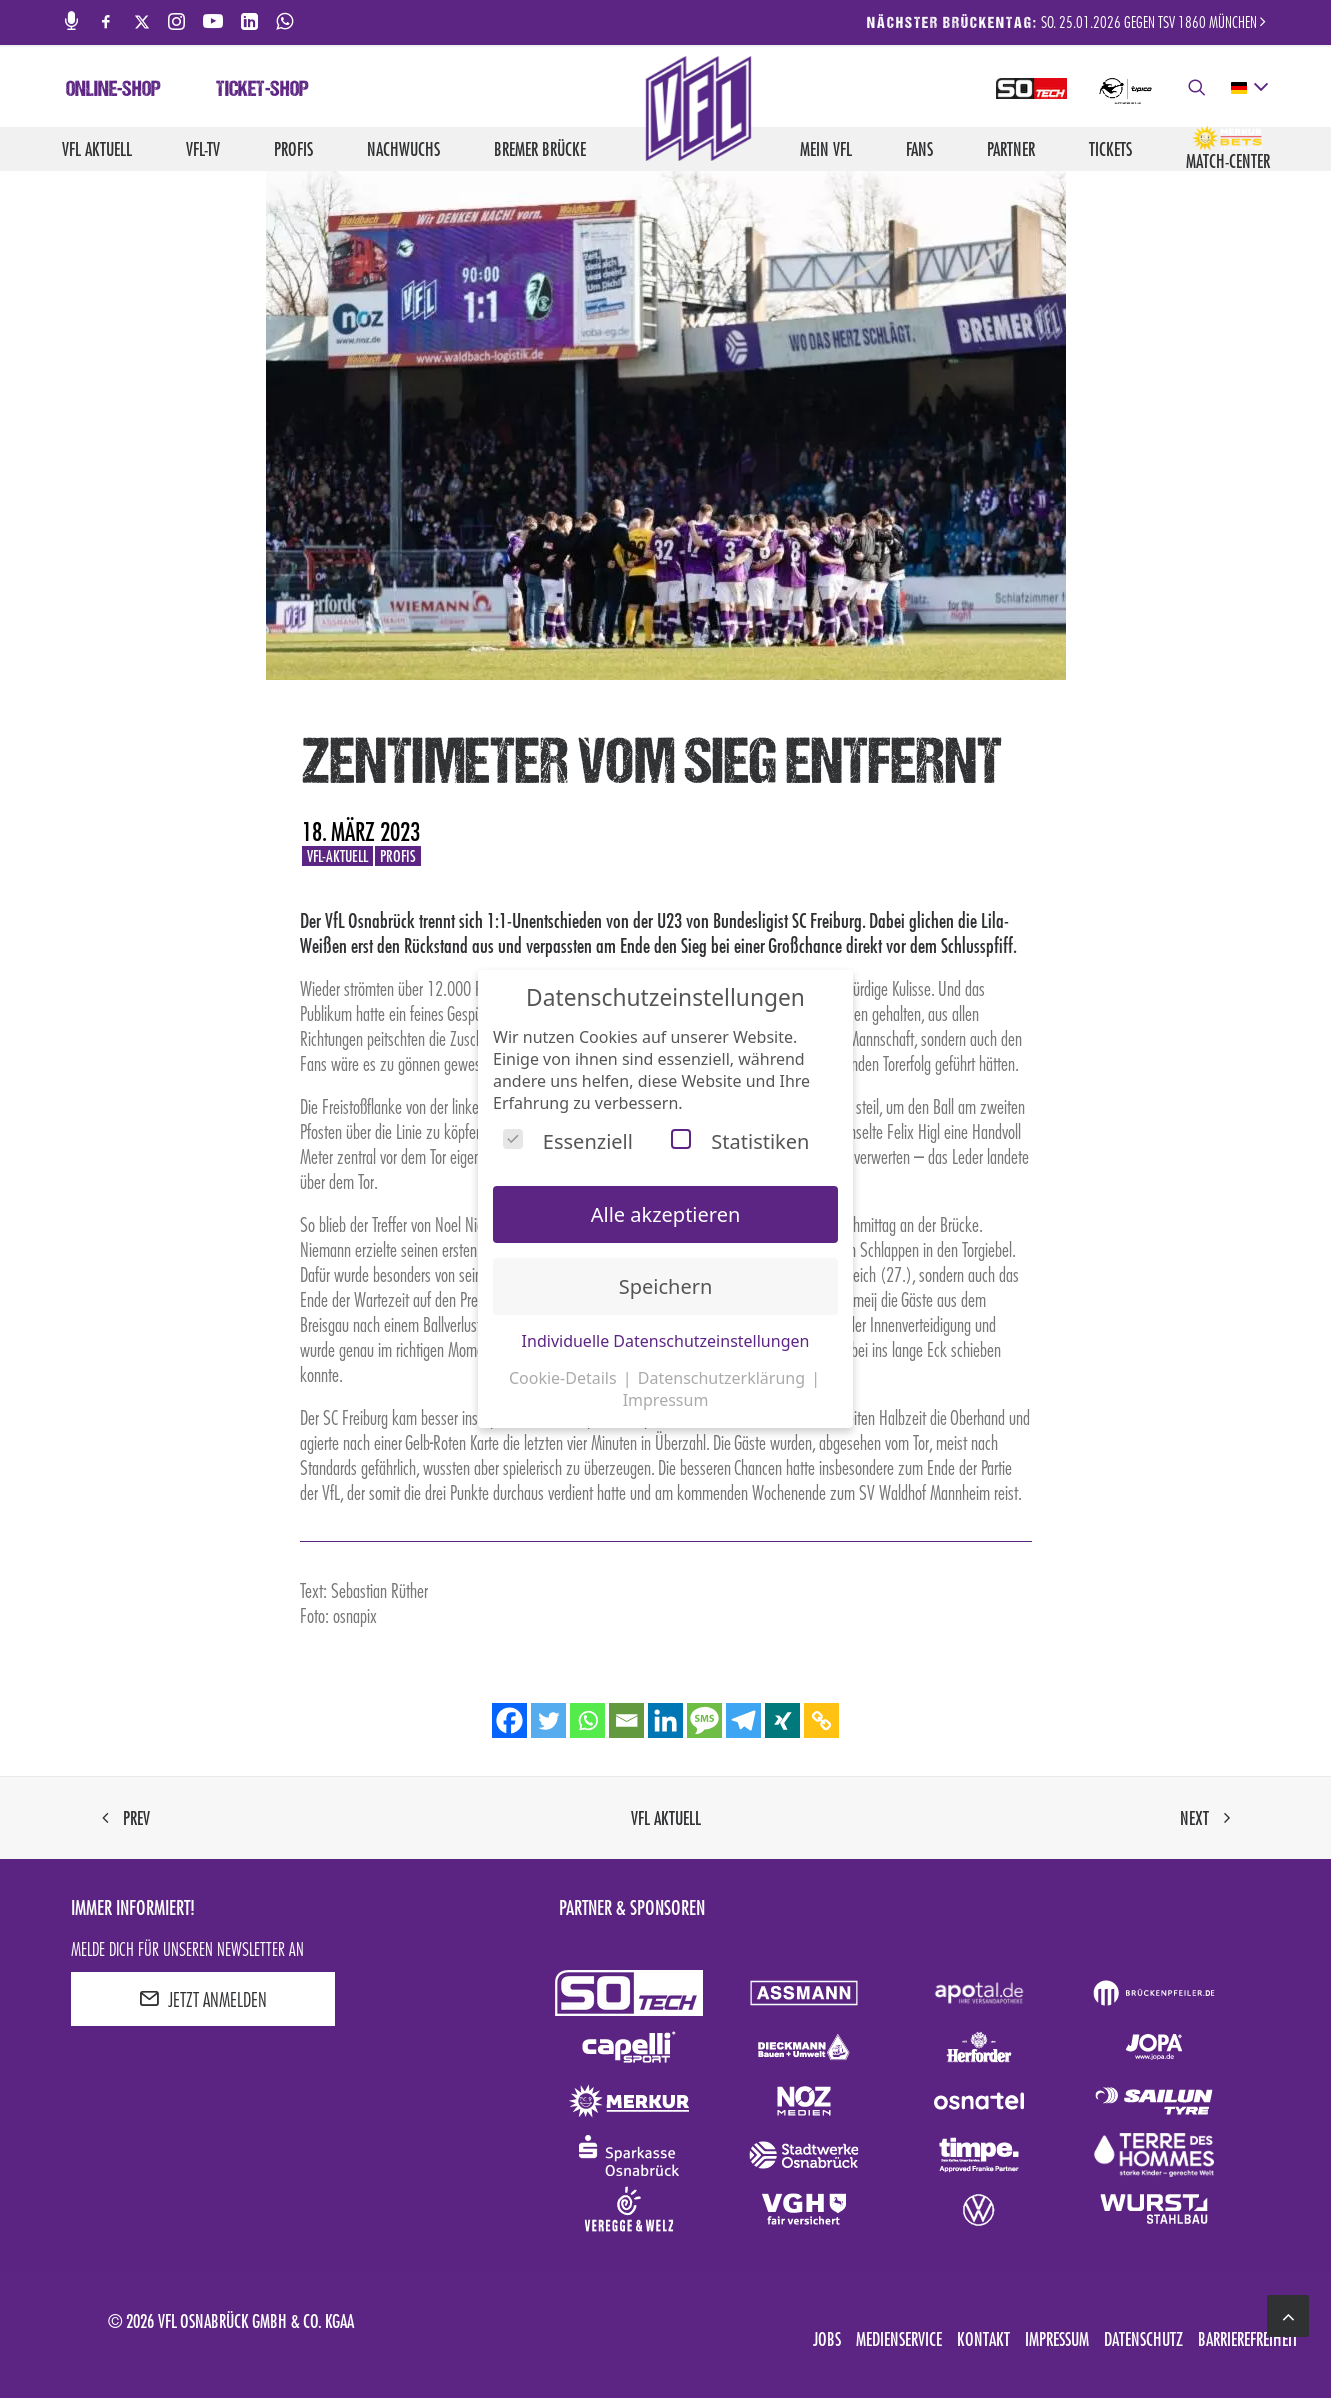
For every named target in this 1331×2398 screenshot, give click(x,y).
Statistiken (740, 1141)
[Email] (626, 1720)
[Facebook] (509, 1720)
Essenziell (568, 1141)
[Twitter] (548, 1720)
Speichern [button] (666, 1286)
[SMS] (704, 1720)
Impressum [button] (666, 1400)
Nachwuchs (403, 149)
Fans (919, 149)
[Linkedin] (665, 1720)
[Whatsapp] (587, 1720)
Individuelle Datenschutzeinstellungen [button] (666, 1341)
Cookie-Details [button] (565, 1378)
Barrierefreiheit (1248, 2339)
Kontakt (983, 2339)
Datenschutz (1143, 2339)
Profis (293, 149)
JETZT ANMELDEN (203, 1999)
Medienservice (899, 2339)
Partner (1011, 149)
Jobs (827, 2339)
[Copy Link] (821, 1720)
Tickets (1110, 149)
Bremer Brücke (540, 149)
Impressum (1057, 2339)
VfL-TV (203, 149)
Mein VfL (826, 149)
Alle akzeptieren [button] (666, 1214)
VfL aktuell (97, 149)
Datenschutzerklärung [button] (723, 1378)
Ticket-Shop (262, 91)
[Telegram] (743, 1720)
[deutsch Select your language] (1248, 88)
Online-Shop (113, 91)
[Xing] (782, 1720)
